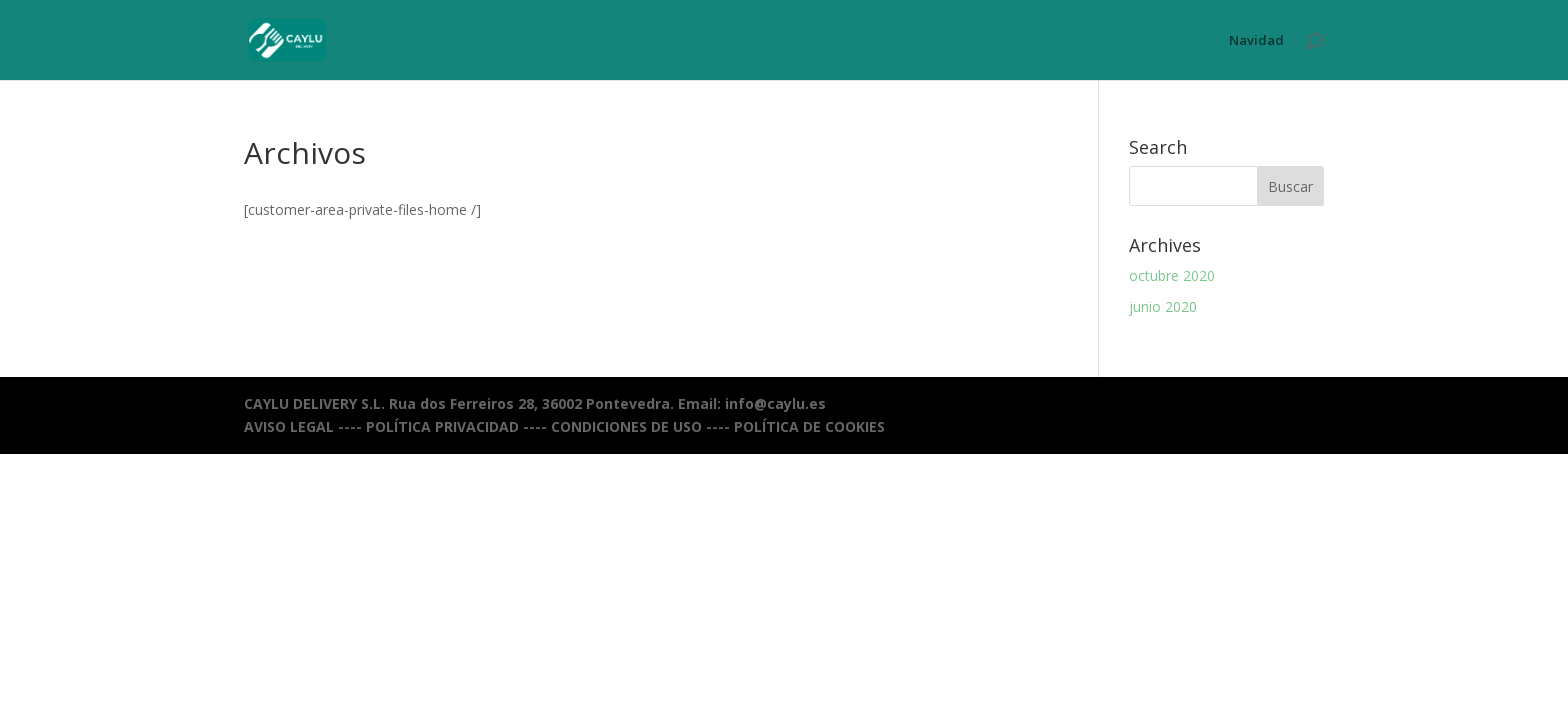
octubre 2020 (1172, 275)
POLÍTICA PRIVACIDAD (442, 426)
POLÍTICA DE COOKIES (809, 426)
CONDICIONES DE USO (626, 426)
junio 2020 (1163, 306)
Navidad (1256, 41)
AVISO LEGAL (289, 426)
